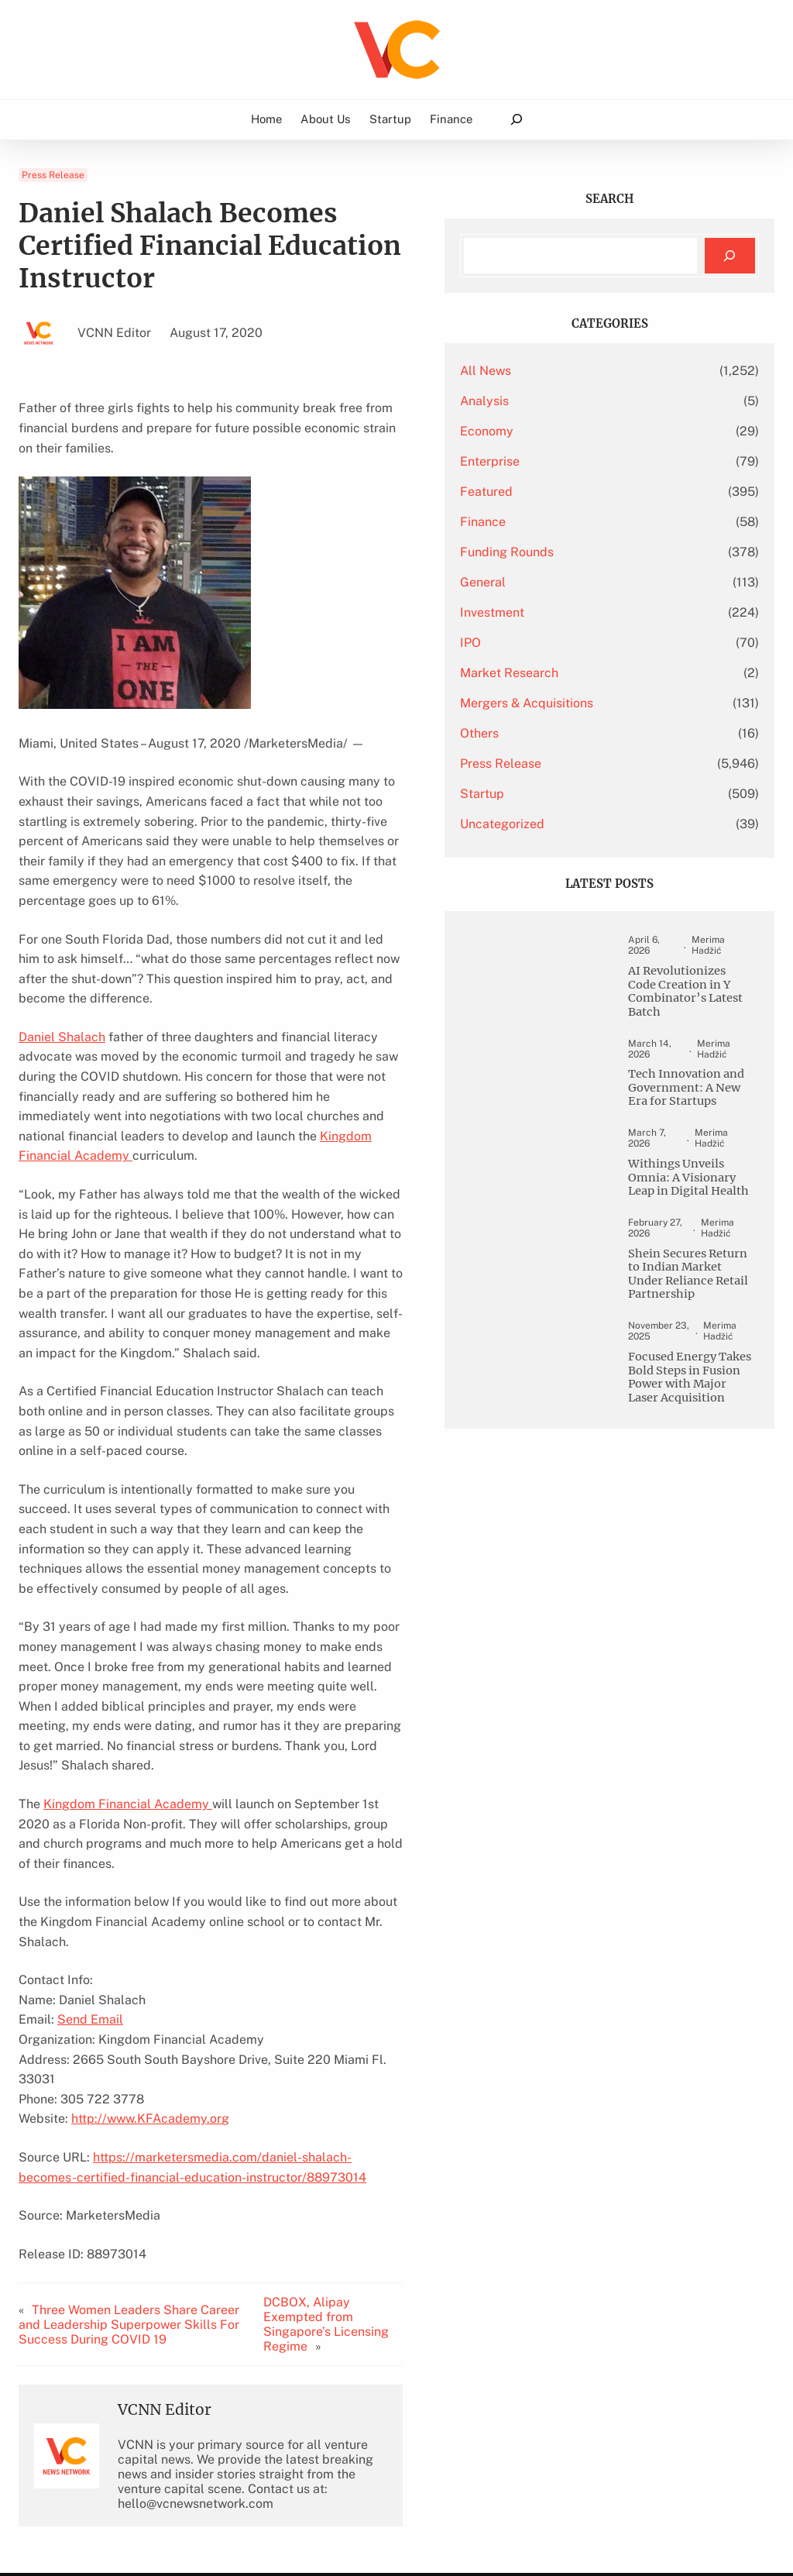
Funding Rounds (599, 552)
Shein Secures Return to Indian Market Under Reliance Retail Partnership (697, 1351)
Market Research (601, 672)
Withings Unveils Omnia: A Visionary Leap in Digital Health (699, 1237)
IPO (562, 642)
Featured (578, 491)
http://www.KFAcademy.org (150, 1848)
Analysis (576, 401)
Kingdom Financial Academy (353, 1023)
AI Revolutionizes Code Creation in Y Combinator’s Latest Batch (697, 1001)
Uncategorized (594, 824)
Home (266, 119)
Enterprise (582, 461)
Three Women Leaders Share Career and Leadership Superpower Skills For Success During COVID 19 (142, 2046)
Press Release (53, 175)
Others (571, 733)
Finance (575, 521)
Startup (574, 793)
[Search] (730, 256)
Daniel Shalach (62, 944)
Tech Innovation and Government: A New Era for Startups (697, 1122)
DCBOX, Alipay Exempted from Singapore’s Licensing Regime (397, 2046)
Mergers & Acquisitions (618, 703)
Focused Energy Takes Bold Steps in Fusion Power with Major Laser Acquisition (699, 1472)
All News (577, 370)
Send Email (90, 1769)
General (575, 582)
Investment (584, 612)
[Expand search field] (516, 119)
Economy (579, 431)
